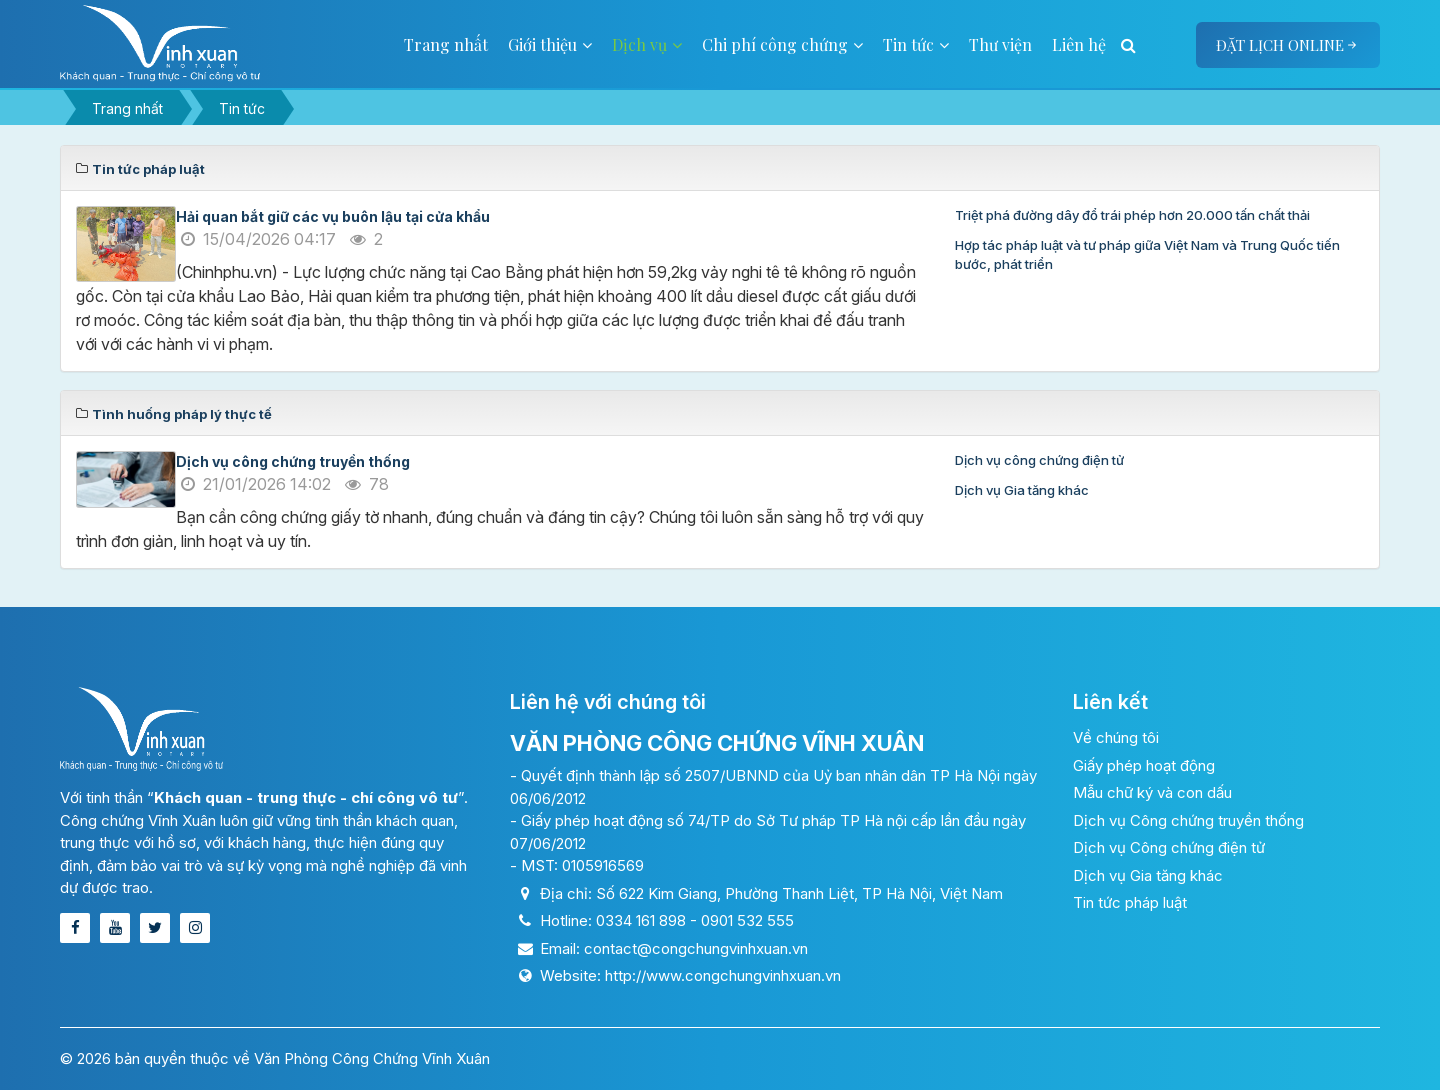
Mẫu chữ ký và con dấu (1152, 792)
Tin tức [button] (916, 44)
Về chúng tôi (1116, 737)
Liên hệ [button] (1079, 44)
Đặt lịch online (1288, 45)
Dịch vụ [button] (647, 44)
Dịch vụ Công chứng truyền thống (1188, 820)
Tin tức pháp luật (1130, 902)
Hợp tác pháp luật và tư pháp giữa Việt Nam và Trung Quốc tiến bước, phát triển (1147, 255)
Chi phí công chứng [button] (782, 44)
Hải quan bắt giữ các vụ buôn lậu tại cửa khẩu (333, 216)
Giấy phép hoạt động (1144, 765)
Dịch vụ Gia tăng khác (1022, 490)
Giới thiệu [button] (550, 44)
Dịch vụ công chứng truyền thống (293, 461)
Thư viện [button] (1000, 44)
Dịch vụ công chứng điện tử (1039, 460)
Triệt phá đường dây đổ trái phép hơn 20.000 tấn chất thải (1132, 215)
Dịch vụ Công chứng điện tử (1169, 847)
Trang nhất (446, 44)
